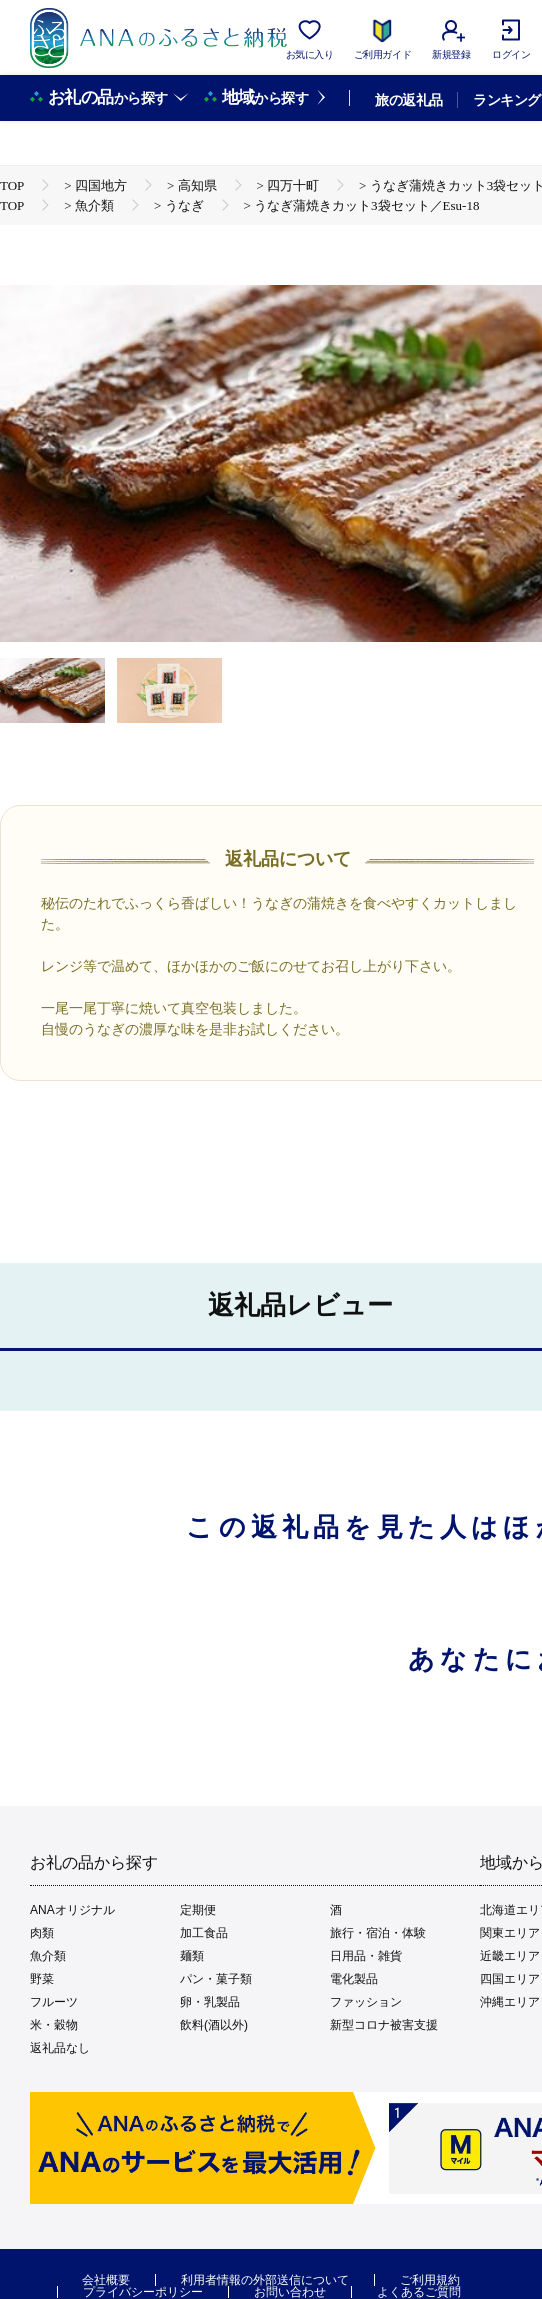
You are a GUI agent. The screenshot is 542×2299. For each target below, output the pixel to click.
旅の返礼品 (408, 100)
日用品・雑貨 (366, 1956)
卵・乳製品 (210, 2002)
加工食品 (204, 1933)
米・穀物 (54, 2025)
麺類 (192, 1956)
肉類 (42, 1933)
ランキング (506, 100)
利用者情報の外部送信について (265, 2280)
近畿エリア (510, 1956)
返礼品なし (60, 2048)
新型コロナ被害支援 (384, 2025)
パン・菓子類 (216, 1979)
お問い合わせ (290, 2292)
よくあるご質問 (419, 2292)
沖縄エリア (510, 2002)
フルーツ (54, 2002)
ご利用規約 (430, 2280)
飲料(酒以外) (214, 2025)
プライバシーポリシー (143, 2292)
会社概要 (106, 2280)
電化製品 (354, 1979)
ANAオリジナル (72, 1910)
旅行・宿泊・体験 (378, 1933)
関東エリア (510, 1933)
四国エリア (510, 1979)
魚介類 (48, 1956)
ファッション (366, 2002)
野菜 (42, 1979)
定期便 (198, 1910)
